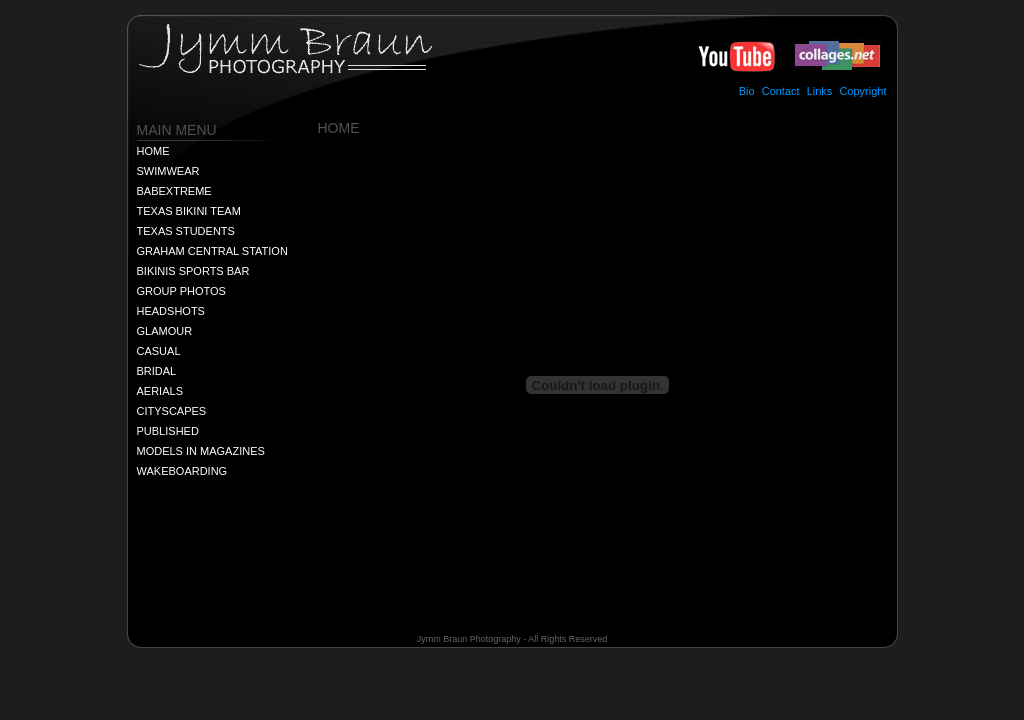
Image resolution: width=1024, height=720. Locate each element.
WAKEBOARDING (182, 471)
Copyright (862, 91)
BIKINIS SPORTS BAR (193, 271)
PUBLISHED (168, 431)
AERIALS (160, 391)
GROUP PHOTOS (181, 291)
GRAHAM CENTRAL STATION (212, 251)
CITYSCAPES (172, 411)
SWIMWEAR (168, 171)
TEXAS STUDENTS (186, 231)
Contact (781, 91)
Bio (747, 91)
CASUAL (159, 351)
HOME (153, 151)
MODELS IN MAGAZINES (201, 451)
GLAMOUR (165, 331)
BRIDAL (157, 371)
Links (820, 91)
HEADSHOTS (171, 311)
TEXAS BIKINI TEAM (189, 211)
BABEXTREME (174, 191)
